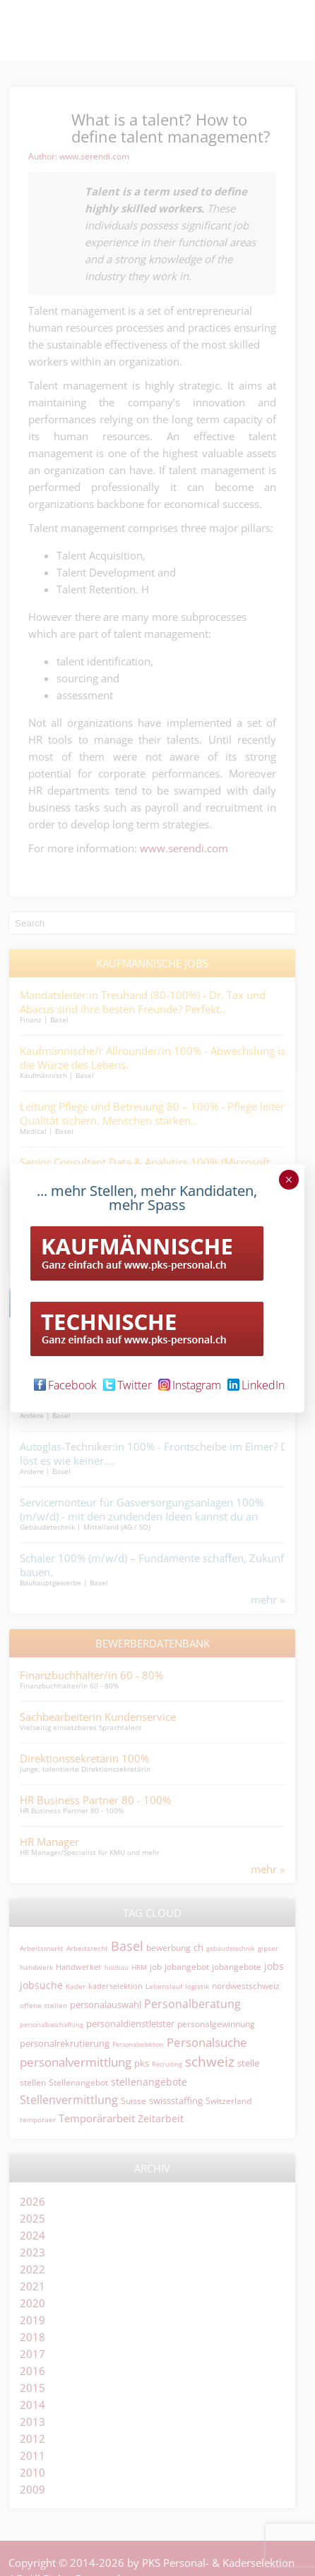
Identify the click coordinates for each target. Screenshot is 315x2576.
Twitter (127, 1385)
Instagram (189, 1385)
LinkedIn (256, 1385)
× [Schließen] (288, 1179)
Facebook (65, 1385)
